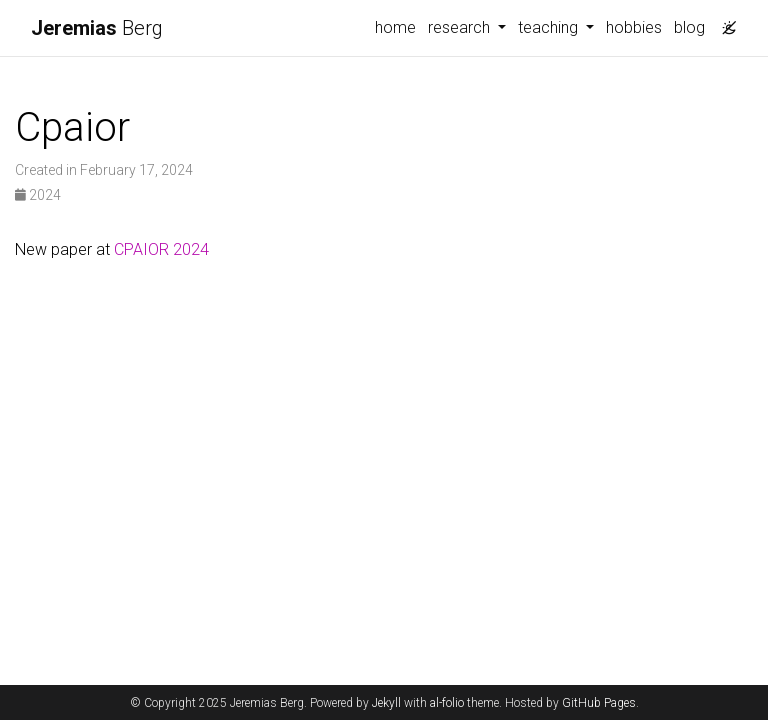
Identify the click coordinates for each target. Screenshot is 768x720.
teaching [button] (550, 27)
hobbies (634, 27)
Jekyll (386, 703)
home (395, 27)
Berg (97, 28)
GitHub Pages (599, 703)
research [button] (461, 27)
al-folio (447, 703)
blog (689, 27)
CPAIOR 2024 (161, 249)
